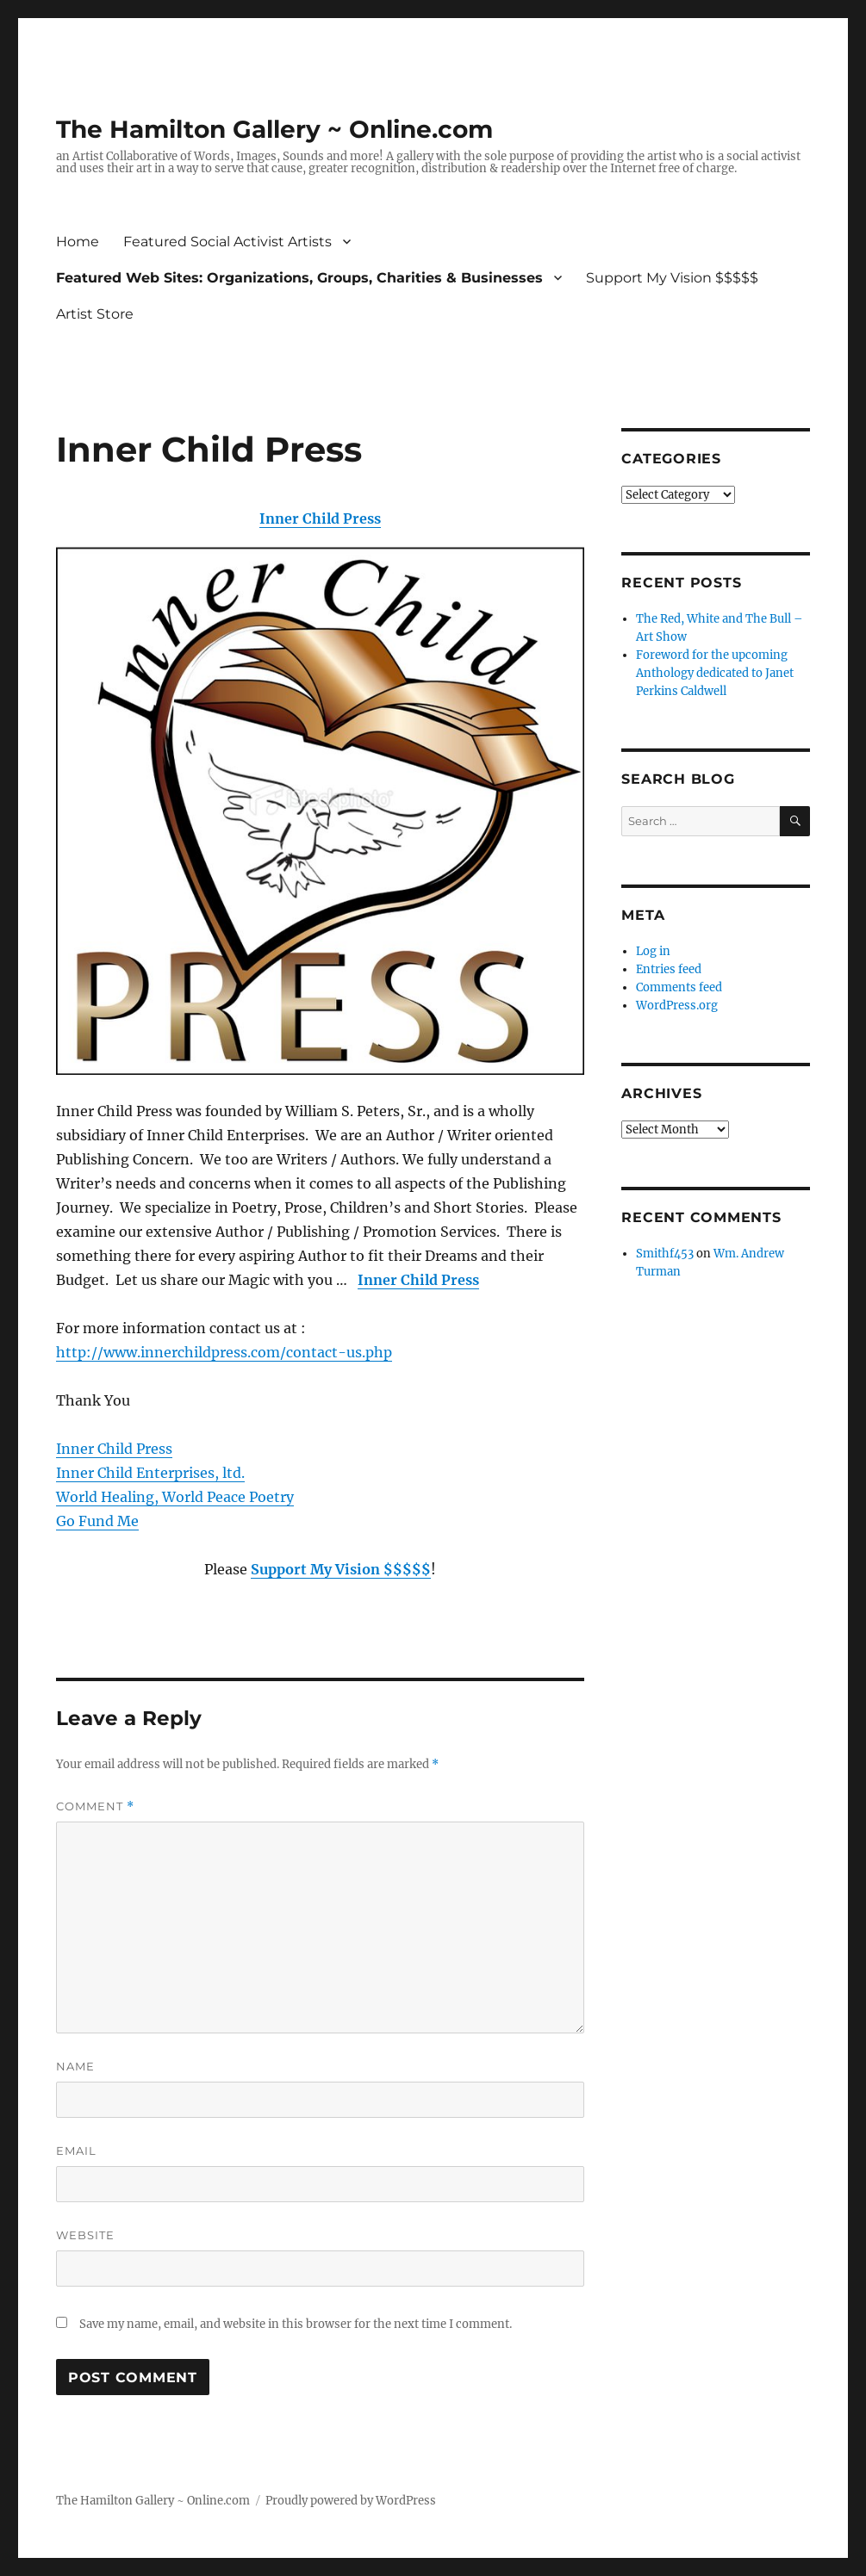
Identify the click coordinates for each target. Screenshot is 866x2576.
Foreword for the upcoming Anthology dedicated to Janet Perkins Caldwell (715, 673)
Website (85, 2235)
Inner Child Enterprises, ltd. (150, 1472)
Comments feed (679, 987)
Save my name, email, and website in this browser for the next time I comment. (295, 2324)
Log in (653, 951)
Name (75, 2066)
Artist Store (95, 314)
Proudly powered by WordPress (350, 2500)
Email (76, 2150)
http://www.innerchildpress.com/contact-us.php (224, 1352)
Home (77, 241)
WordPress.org (677, 1005)
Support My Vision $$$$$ (672, 278)
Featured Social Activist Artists (227, 241)
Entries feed (668, 969)
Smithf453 (665, 1253)
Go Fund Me (97, 1521)
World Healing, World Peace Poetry (175, 1496)
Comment (95, 1806)
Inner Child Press (320, 518)
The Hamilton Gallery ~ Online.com (274, 129)
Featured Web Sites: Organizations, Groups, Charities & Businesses (299, 278)
